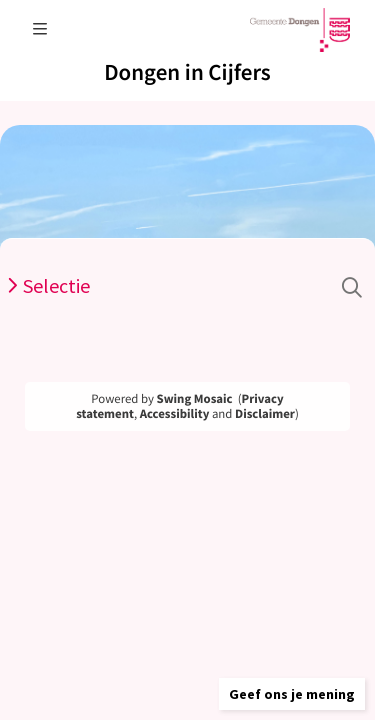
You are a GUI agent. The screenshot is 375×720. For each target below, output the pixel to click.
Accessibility (175, 414)
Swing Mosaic (195, 399)
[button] (292, 694)
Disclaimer (265, 414)
